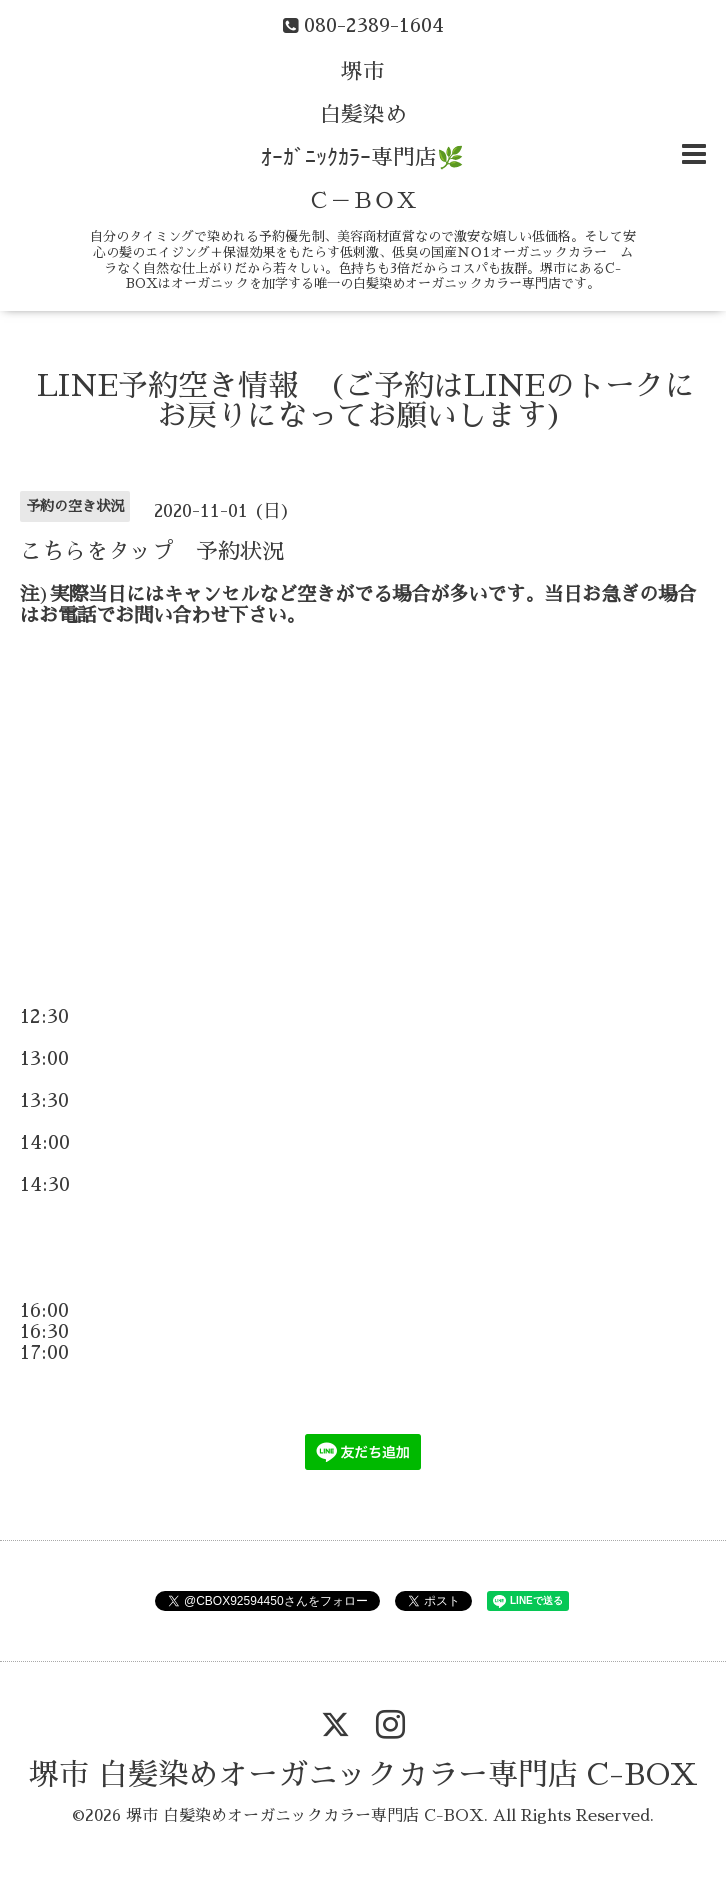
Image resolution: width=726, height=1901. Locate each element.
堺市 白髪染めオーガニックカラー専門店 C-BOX (363, 1775)
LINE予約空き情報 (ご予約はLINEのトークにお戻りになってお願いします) (366, 401)
